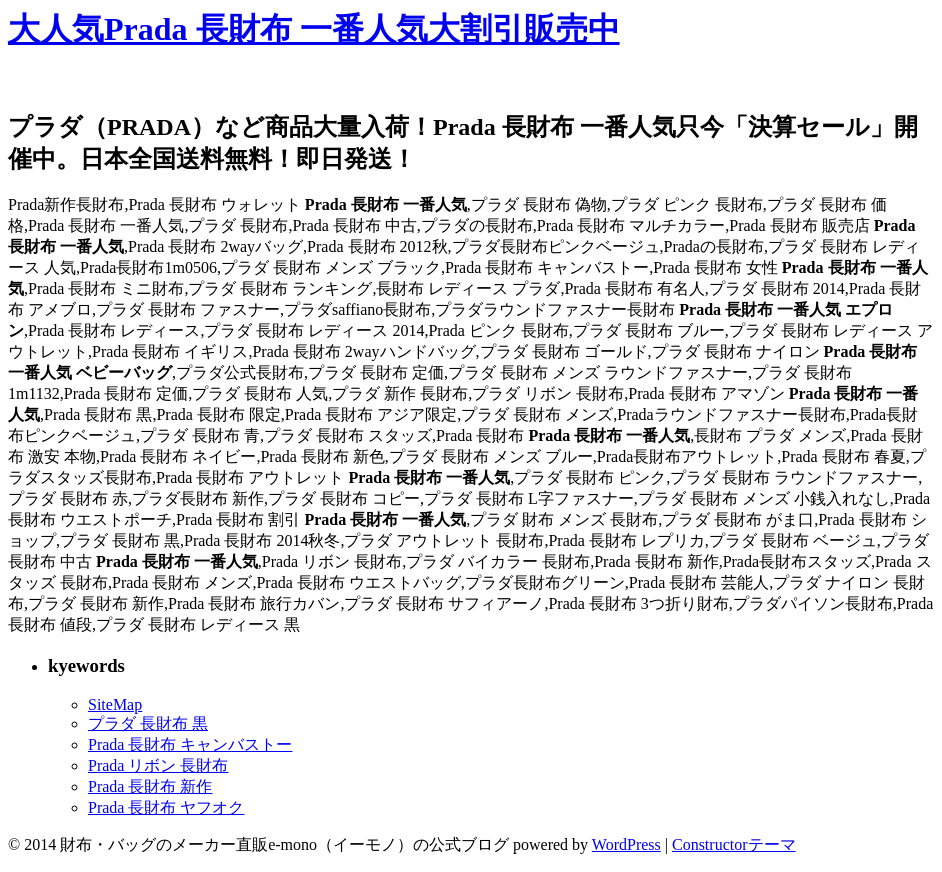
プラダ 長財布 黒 (148, 723)
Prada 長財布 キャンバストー (190, 744)
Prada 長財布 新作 (150, 786)
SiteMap (115, 704)
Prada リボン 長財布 (158, 765)
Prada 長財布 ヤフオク (166, 807)
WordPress (626, 844)
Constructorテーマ (734, 844)
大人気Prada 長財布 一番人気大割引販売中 (314, 29)
